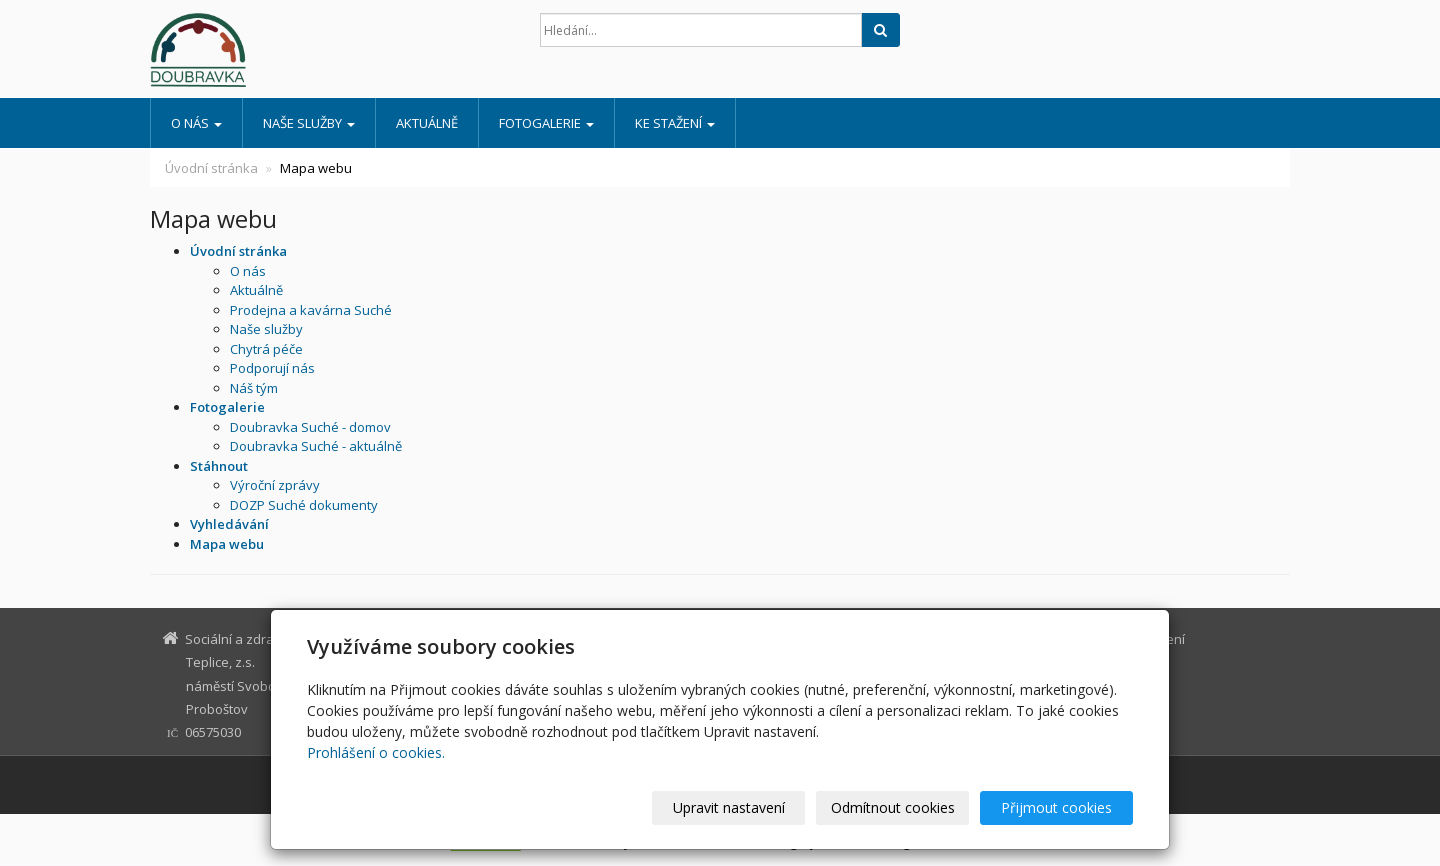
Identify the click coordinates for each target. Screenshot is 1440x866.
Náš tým (254, 388)
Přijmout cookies (1056, 807)
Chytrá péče (266, 349)
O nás (196, 123)
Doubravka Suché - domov (310, 427)
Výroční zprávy (275, 485)
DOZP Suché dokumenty (304, 505)
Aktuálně (427, 123)
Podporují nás (272, 368)
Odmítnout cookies (893, 807)
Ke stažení (675, 123)
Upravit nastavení (729, 807)
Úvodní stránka (211, 168)
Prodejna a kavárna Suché (311, 310)
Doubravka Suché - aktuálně (316, 446)
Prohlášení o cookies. (376, 752)
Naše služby (309, 123)
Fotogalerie (546, 123)
